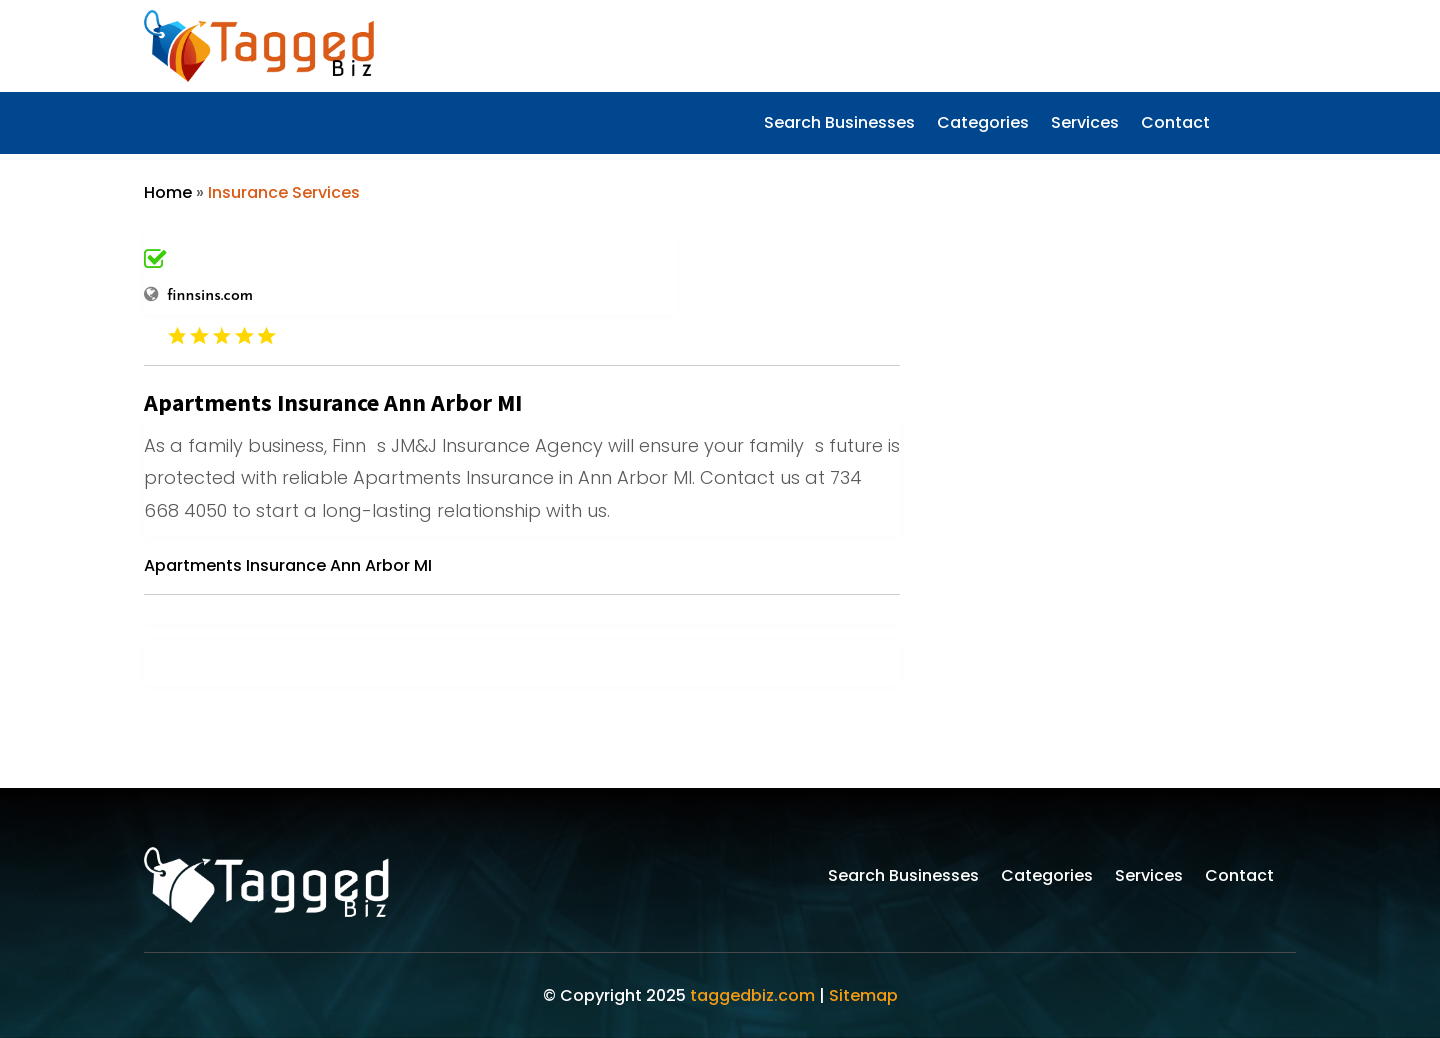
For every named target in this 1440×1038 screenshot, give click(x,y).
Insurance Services (284, 192)
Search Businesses (839, 125)
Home (168, 192)
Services (1085, 125)
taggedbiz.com (752, 995)
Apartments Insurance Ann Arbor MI (288, 565)
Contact (1175, 125)
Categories (983, 125)
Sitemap (863, 995)
